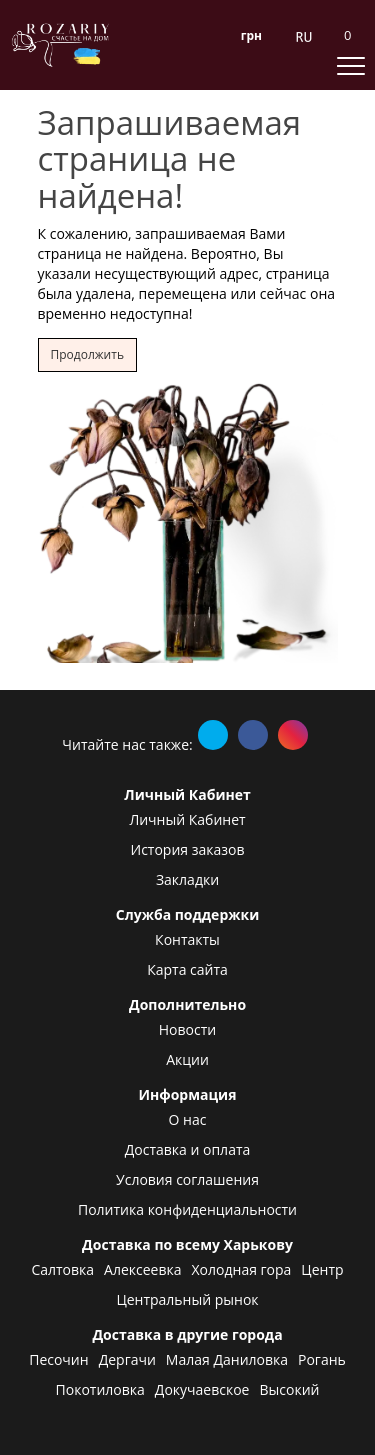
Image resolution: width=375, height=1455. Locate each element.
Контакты (187, 939)
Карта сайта (187, 969)
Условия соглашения (187, 1179)
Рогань (322, 1359)
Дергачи (127, 1359)
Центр (322, 1269)
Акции (187, 1059)
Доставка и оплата (188, 1149)
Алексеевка (142, 1269)
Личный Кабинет (187, 819)
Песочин (58, 1359)
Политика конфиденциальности (187, 1209)
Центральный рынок (187, 1299)
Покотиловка (100, 1389)
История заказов (188, 849)
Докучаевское (202, 1389)
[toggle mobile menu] (351, 65)
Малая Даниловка (227, 1359)
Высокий (289, 1389)
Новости (187, 1029)
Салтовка (62, 1269)
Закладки (187, 879)
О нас (188, 1119)
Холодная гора (242, 1269)
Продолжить (87, 354)
